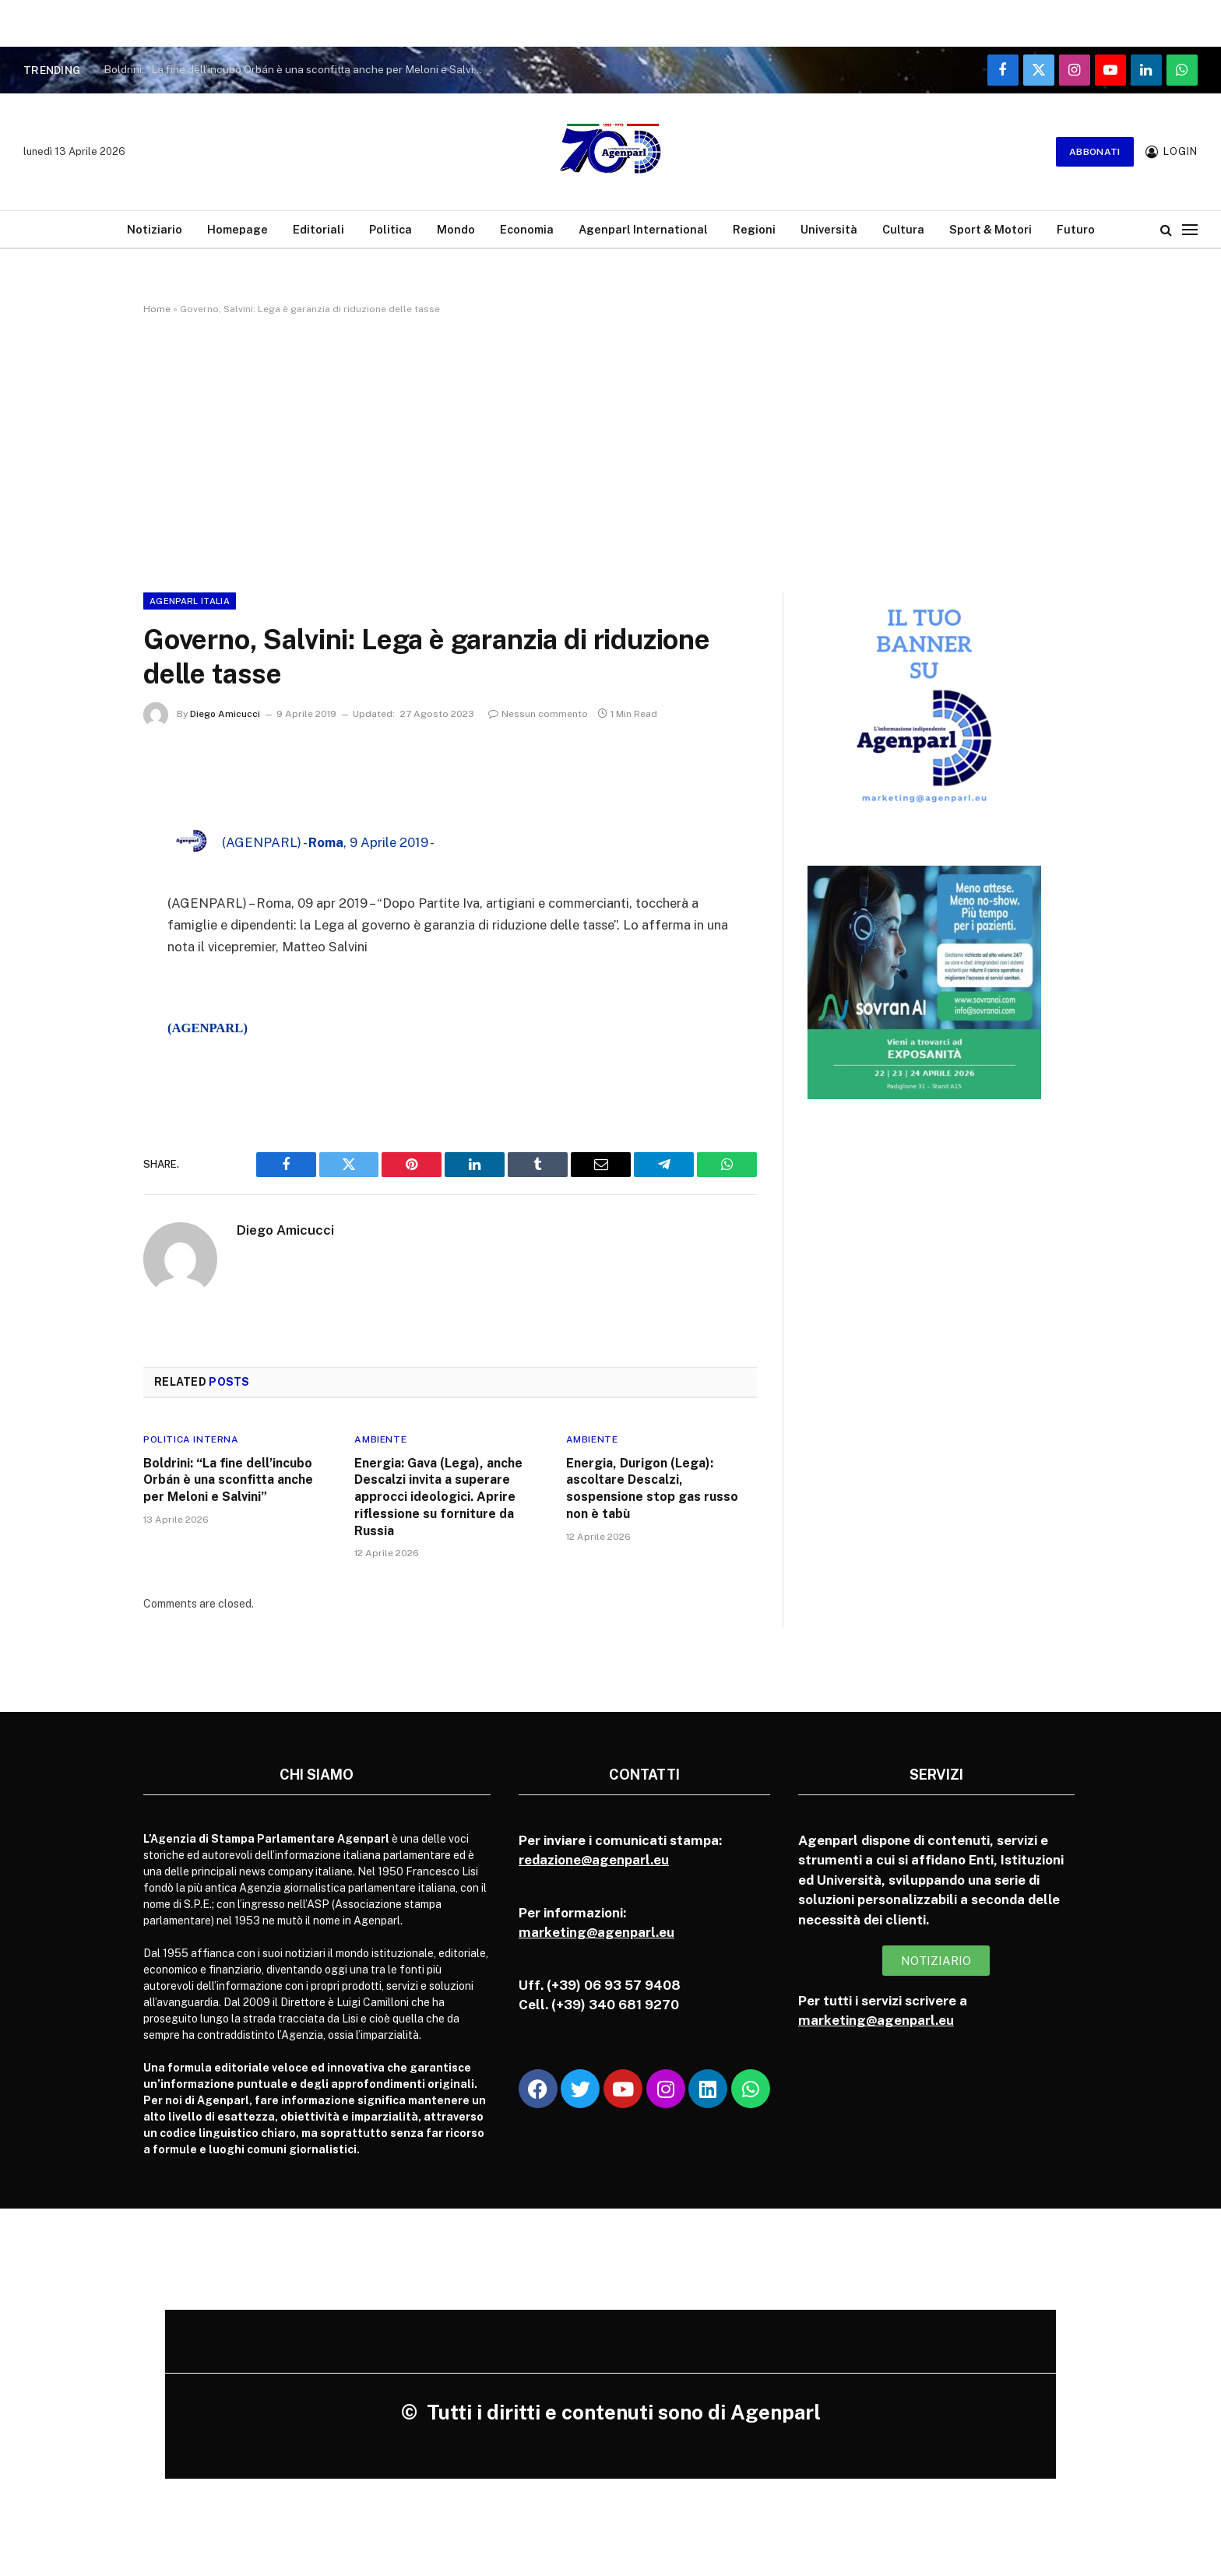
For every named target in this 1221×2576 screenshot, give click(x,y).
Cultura (903, 229)
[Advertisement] (610, 451)
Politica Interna (191, 1439)
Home (157, 309)
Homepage (237, 229)
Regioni (754, 229)
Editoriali (318, 229)
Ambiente (380, 1439)
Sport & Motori (990, 229)
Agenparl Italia (190, 601)
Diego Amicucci (225, 713)
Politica (390, 229)
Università (829, 229)
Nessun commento (538, 713)
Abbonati (1095, 151)
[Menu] (1190, 229)
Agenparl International (643, 229)
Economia (527, 229)
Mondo (456, 229)
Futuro (1076, 229)
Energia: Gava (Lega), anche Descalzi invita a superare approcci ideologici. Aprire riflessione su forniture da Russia (438, 1497)
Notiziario (154, 229)
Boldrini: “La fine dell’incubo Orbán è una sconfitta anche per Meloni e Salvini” (295, 69)
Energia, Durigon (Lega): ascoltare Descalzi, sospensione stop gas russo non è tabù (652, 1488)
